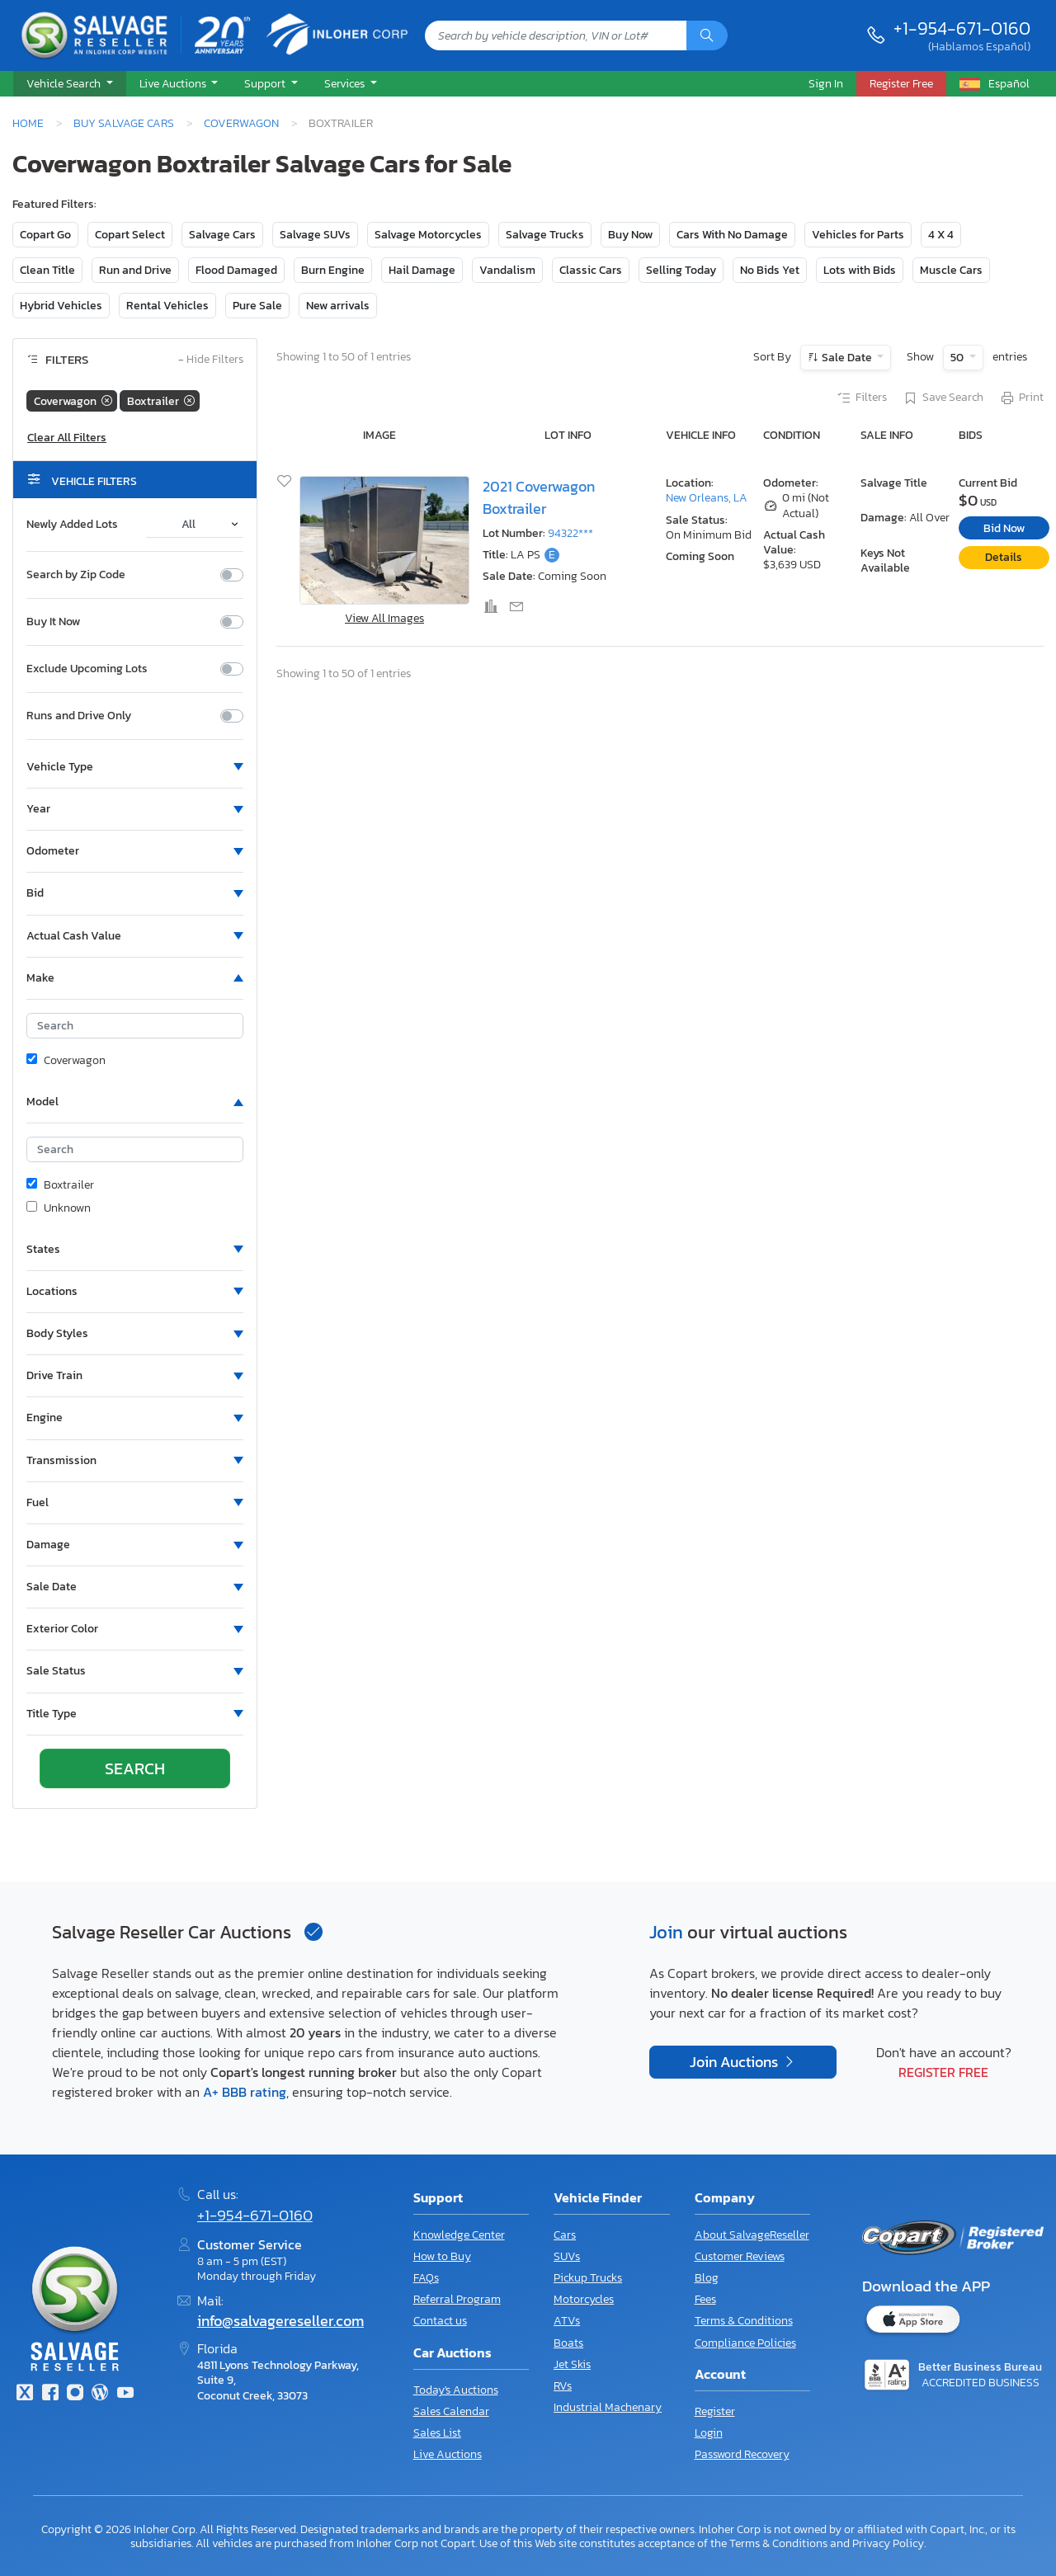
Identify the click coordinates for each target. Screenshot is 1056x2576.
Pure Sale (257, 305)
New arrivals (338, 305)
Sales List (437, 2433)
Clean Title (47, 270)
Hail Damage (422, 270)
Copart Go (45, 234)
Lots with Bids (859, 270)
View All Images (384, 618)
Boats (568, 2343)
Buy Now (630, 234)
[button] (69, 84)
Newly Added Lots (72, 524)
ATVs (567, 2320)
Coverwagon (241, 123)
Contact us (440, 2320)
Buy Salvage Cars (123, 123)
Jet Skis (572, 2364)
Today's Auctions (455, 2390)
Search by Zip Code (75, 574)
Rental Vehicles (167, 305)
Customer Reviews (740, 2256)
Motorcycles (584, 2299)
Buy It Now (53, 622)
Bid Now (1004, 528)
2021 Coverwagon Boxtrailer (539, 497)
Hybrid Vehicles (61, 305)
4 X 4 (941, 234)
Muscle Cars (951, 270)
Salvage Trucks (545, 234)
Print (1021, 398)
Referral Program (457, 2299)
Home (28, 123)
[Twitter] (24, 2394)
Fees (705, 2299)
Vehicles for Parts (858, 234)
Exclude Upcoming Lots (87, 669)
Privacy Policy (888, 2543)
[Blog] (99, 2394)
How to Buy (442, 2256)
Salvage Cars (222, 234)
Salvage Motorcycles (428, 234)
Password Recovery (742, 2454)
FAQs (426, 2277)
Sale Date (846, 357)
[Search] (707, 35)
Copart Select (130, 234)
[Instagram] (75, 2394)
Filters (861, 398)
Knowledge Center (459, 2235)
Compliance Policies (745, 2343)
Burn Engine (333, 270)
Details (1003, 557)
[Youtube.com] (125, 2394)
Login (709, 2433)
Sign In (825, 83)
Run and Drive (135, 270)
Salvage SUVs (315, 234)
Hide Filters (210, 360)
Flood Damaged (236, 270)
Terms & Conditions (744, 2320)
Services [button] (345, 83)
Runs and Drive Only (78, 716)
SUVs (567, 2256)
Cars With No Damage (732, 234)
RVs (563, 2386)
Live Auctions (447, 2454)
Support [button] (266, 83)
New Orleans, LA (706, 497)
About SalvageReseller (752, 2235)
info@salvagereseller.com (280, 2321)
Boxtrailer (60, 1185)
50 (958, 357)
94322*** (570, 533)
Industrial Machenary (608, 2407)
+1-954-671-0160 (961, 28)
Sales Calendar (451, 2411)
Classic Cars (590, 270)
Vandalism (507, 270)
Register (715, 2411)
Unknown (58, 1208)
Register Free (943, 2072)
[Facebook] (49, 2394)
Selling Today (681, 270)
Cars (565, 2235)
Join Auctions (735, 2062)
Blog (707, 2277)
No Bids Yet (769, 270)
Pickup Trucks (588, 2277)
